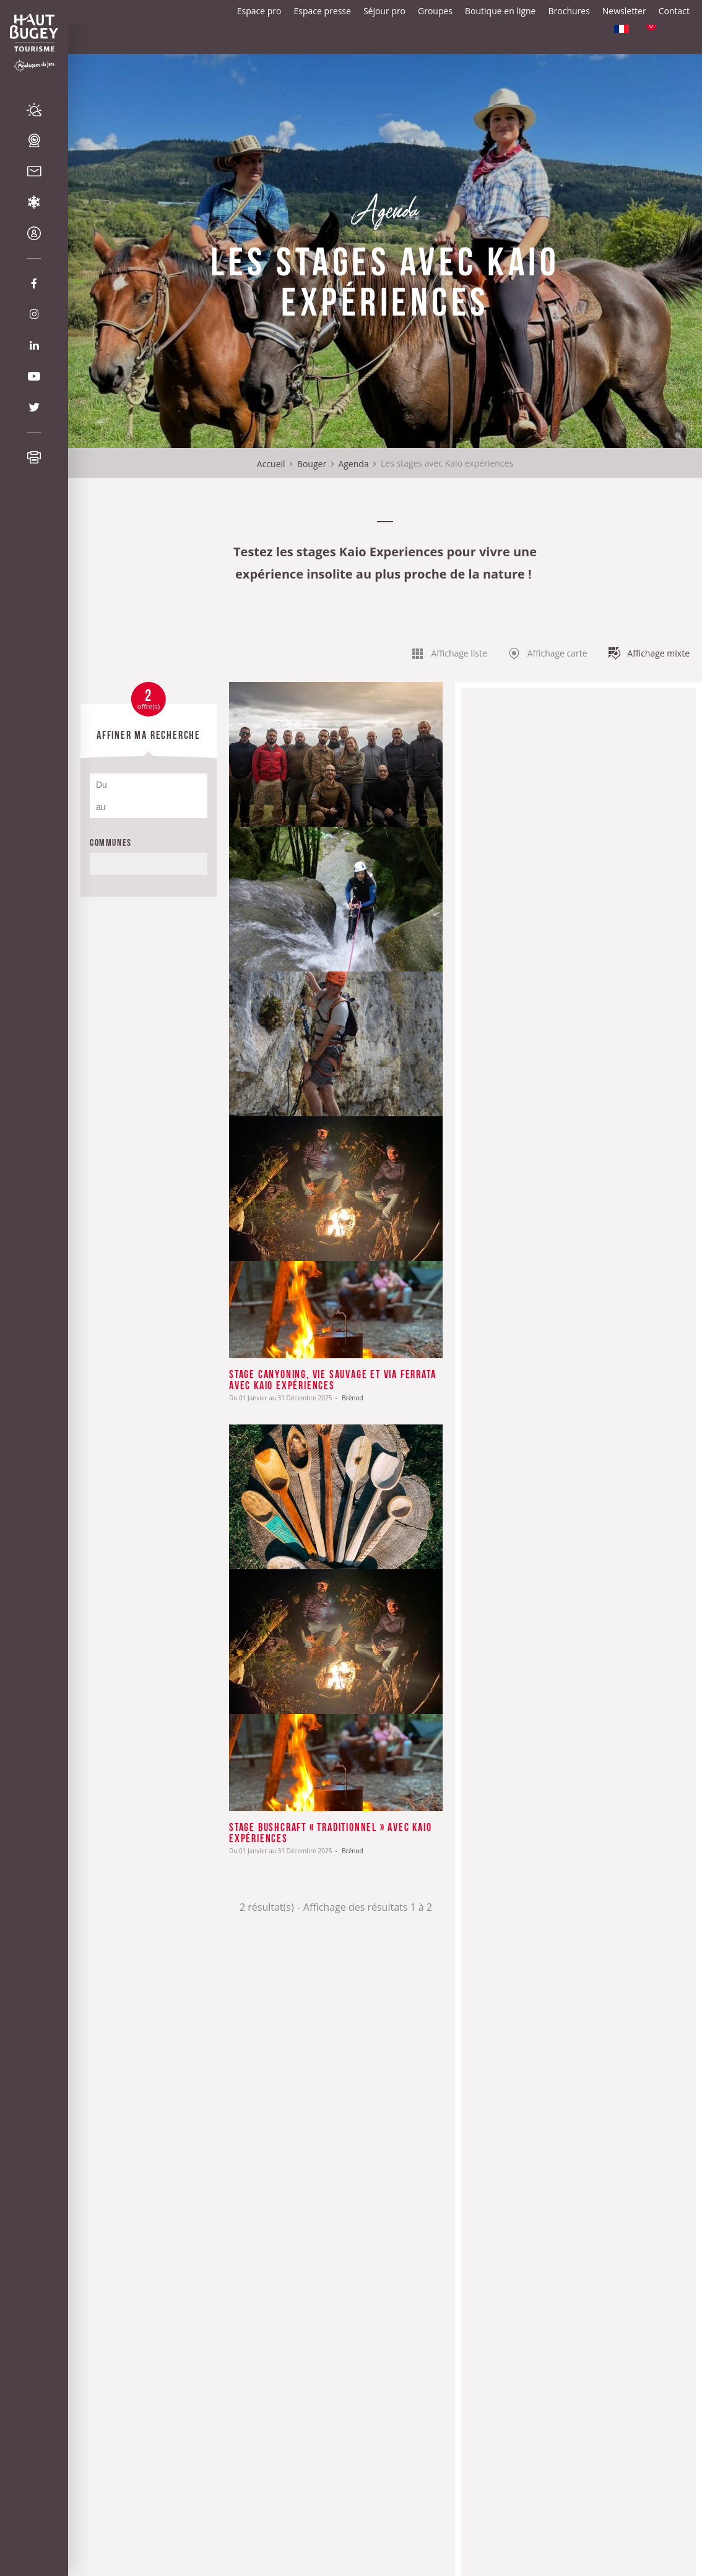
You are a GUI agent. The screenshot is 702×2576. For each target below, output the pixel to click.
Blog (440, 52)
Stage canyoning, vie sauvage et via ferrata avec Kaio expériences (332, 1379)
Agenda (353, 464)
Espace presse (322, 11)
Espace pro (259, 11)
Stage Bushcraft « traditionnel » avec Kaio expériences (330, 1831)
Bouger (311, 464)
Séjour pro (384, 11)
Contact (674, 11)
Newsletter (624, 11)
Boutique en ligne (500, 11)
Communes (111, 841)
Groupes (435, 11)
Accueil (271, 464)
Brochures (568, 11)
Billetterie (508, 52)
